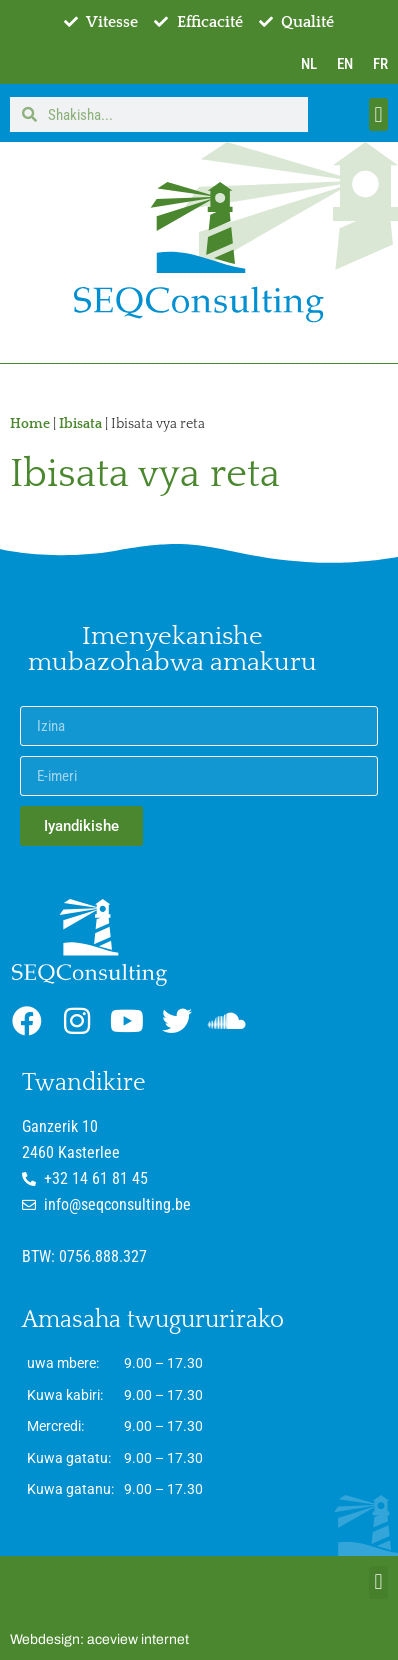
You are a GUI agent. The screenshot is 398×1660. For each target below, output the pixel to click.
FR (380, 64)
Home (30, 424)
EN (345, 64)
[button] (378, 114)
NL (309, 64)
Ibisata (80, 424)
